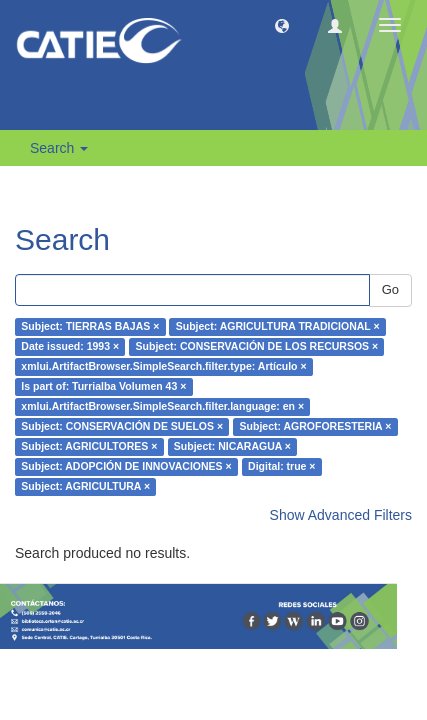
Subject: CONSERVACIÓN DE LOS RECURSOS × (257, 347)
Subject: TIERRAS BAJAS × (90, 327)
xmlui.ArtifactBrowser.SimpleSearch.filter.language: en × (162, 407)
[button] (282, 25)
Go (390, 289)
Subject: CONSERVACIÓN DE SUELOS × (122, 427)
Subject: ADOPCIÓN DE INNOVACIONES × (126, 467)
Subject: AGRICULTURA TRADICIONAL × (278, 327)
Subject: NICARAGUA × (232, 447)
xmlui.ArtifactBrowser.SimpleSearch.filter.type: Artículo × (163, 367)
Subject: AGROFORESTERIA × (316, 427)
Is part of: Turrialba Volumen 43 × (103, 387)
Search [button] (59, 148)
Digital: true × (281, 467)
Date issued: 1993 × (70, 347)
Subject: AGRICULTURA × (85, 487)
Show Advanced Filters (341, 515)
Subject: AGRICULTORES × (89, 447)
